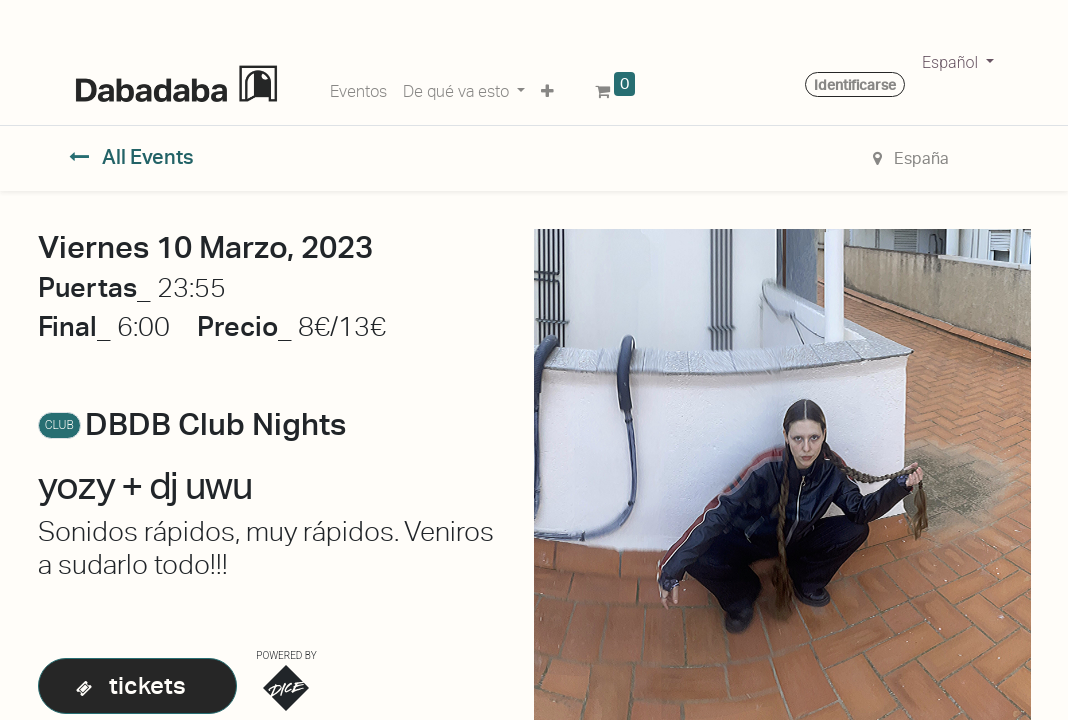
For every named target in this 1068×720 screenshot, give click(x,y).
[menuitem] (358, 88)
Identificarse (855, 85)
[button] (547, 88)
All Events (131, 157)
